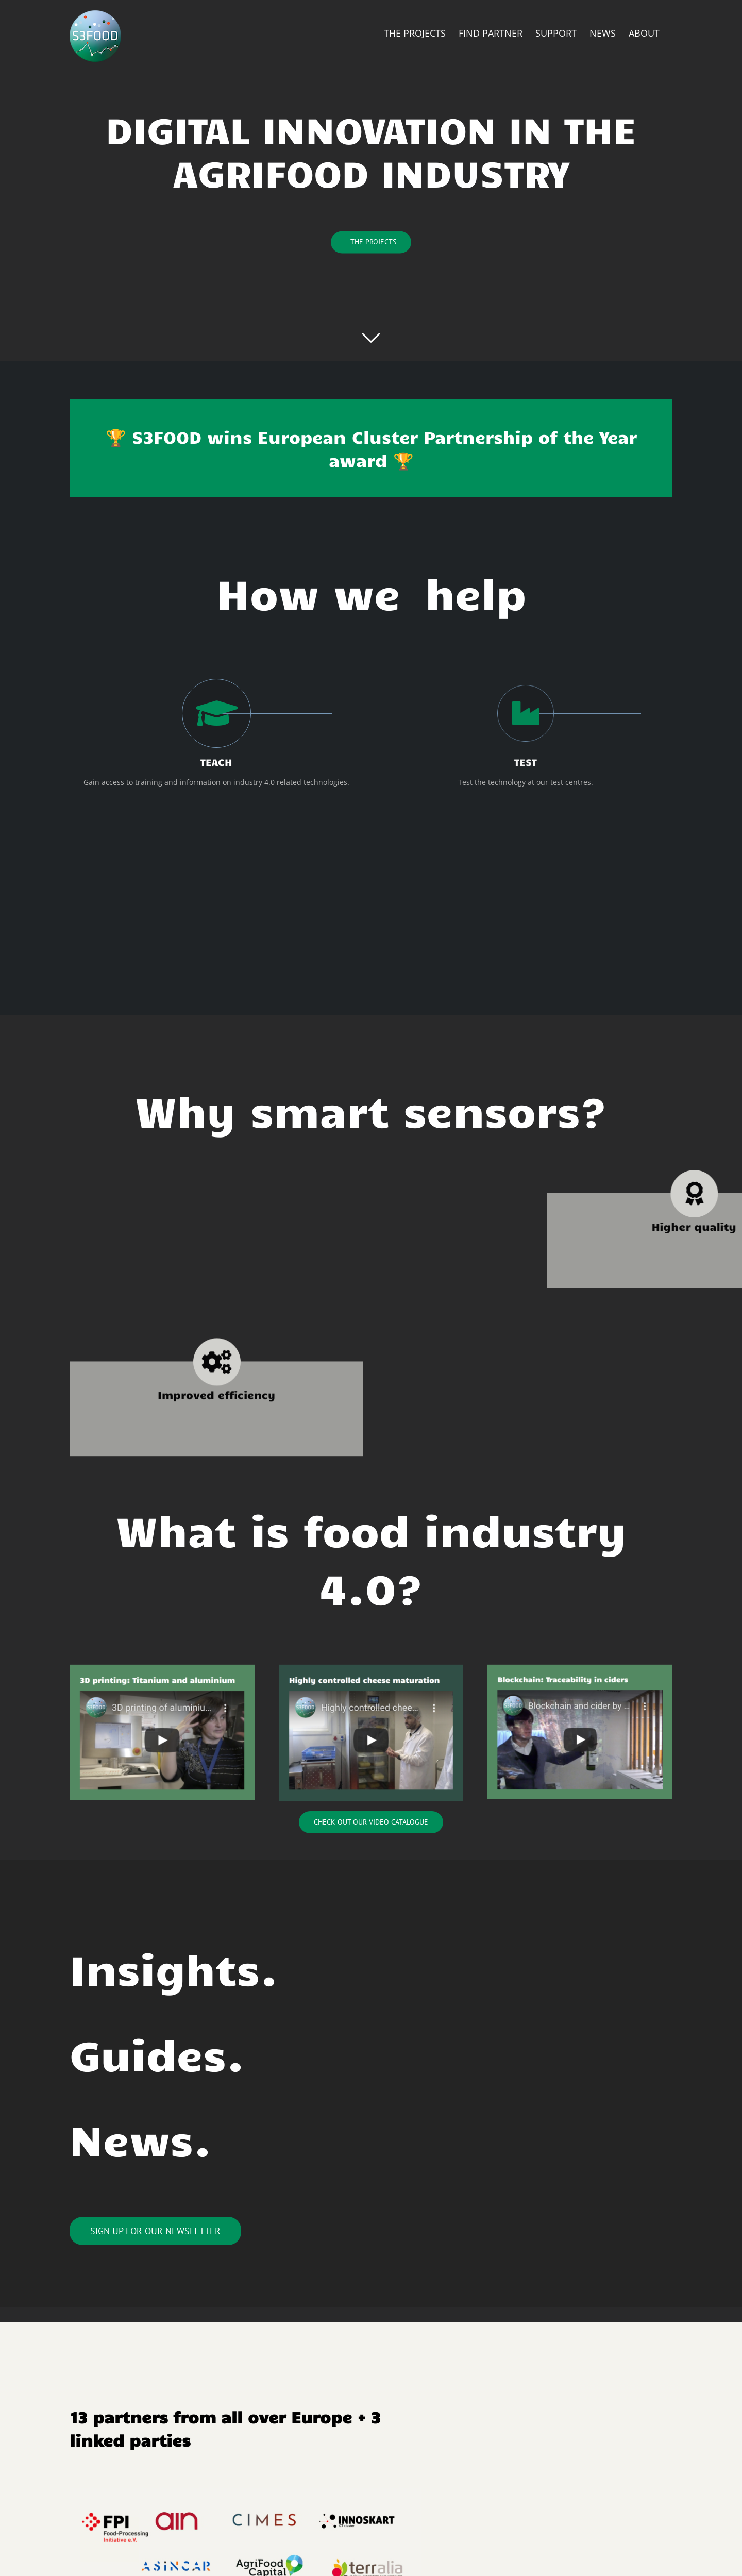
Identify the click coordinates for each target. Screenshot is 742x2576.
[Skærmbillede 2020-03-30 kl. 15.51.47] (162, 1667)
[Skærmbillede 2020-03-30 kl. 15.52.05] (579, 1667)
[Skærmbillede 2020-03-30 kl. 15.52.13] (371, 1667)
